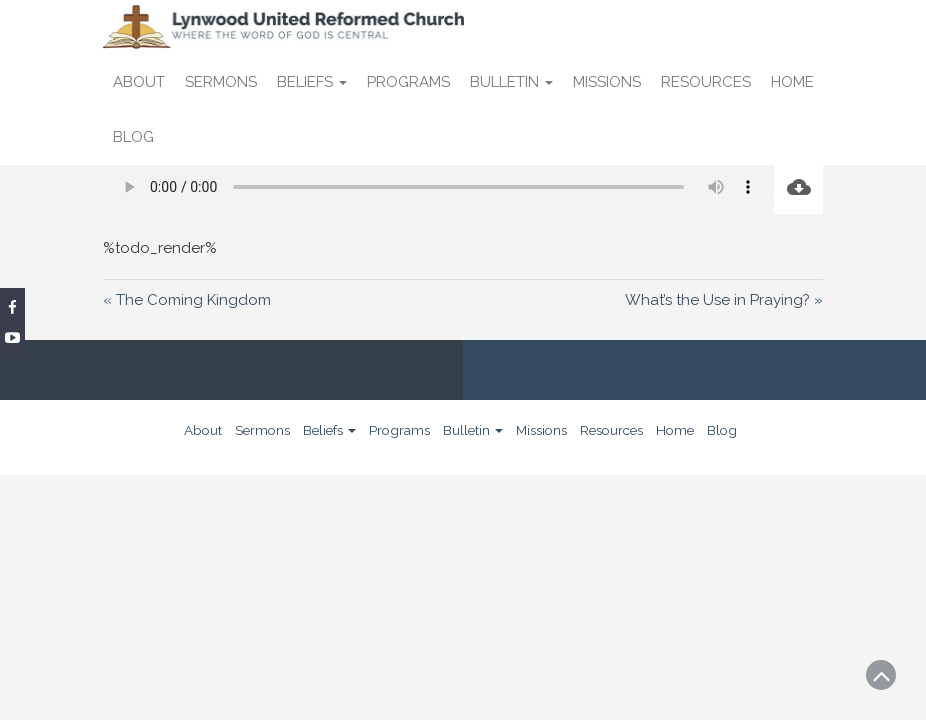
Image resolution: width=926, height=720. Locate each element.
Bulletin (511, 82)
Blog (133, 137)
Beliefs (312, 82)
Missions (607, 82)
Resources (706, 82)
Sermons (221, 82)
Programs (408, 82)
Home (792, 82)
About (139, 82)
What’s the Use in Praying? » (724, 300)
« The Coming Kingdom (187, 300)
